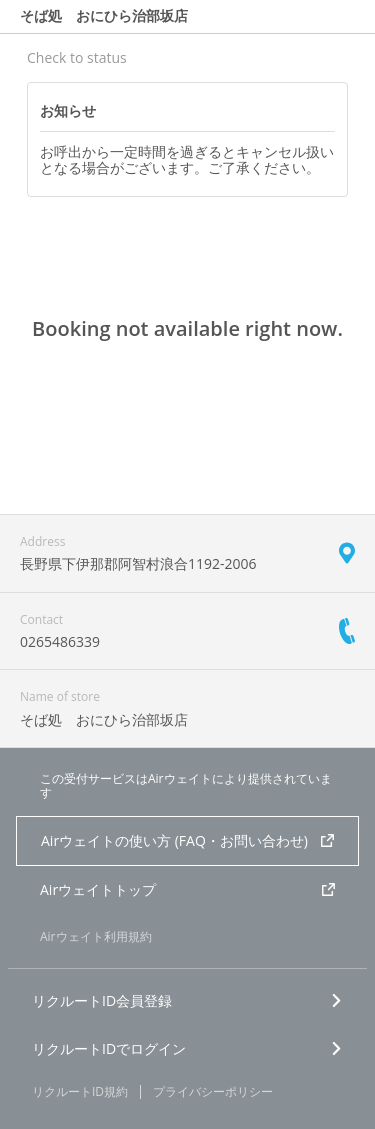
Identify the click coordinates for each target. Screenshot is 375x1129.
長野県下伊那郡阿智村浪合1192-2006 (138, 563)
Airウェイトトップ (187, 889)
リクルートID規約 (80, 1092)
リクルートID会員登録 (187, 1000)
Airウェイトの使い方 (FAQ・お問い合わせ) (187, 840)
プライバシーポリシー (213, 1092)
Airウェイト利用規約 (96, 936)
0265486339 (60, 641)
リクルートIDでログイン (187, 1048)
